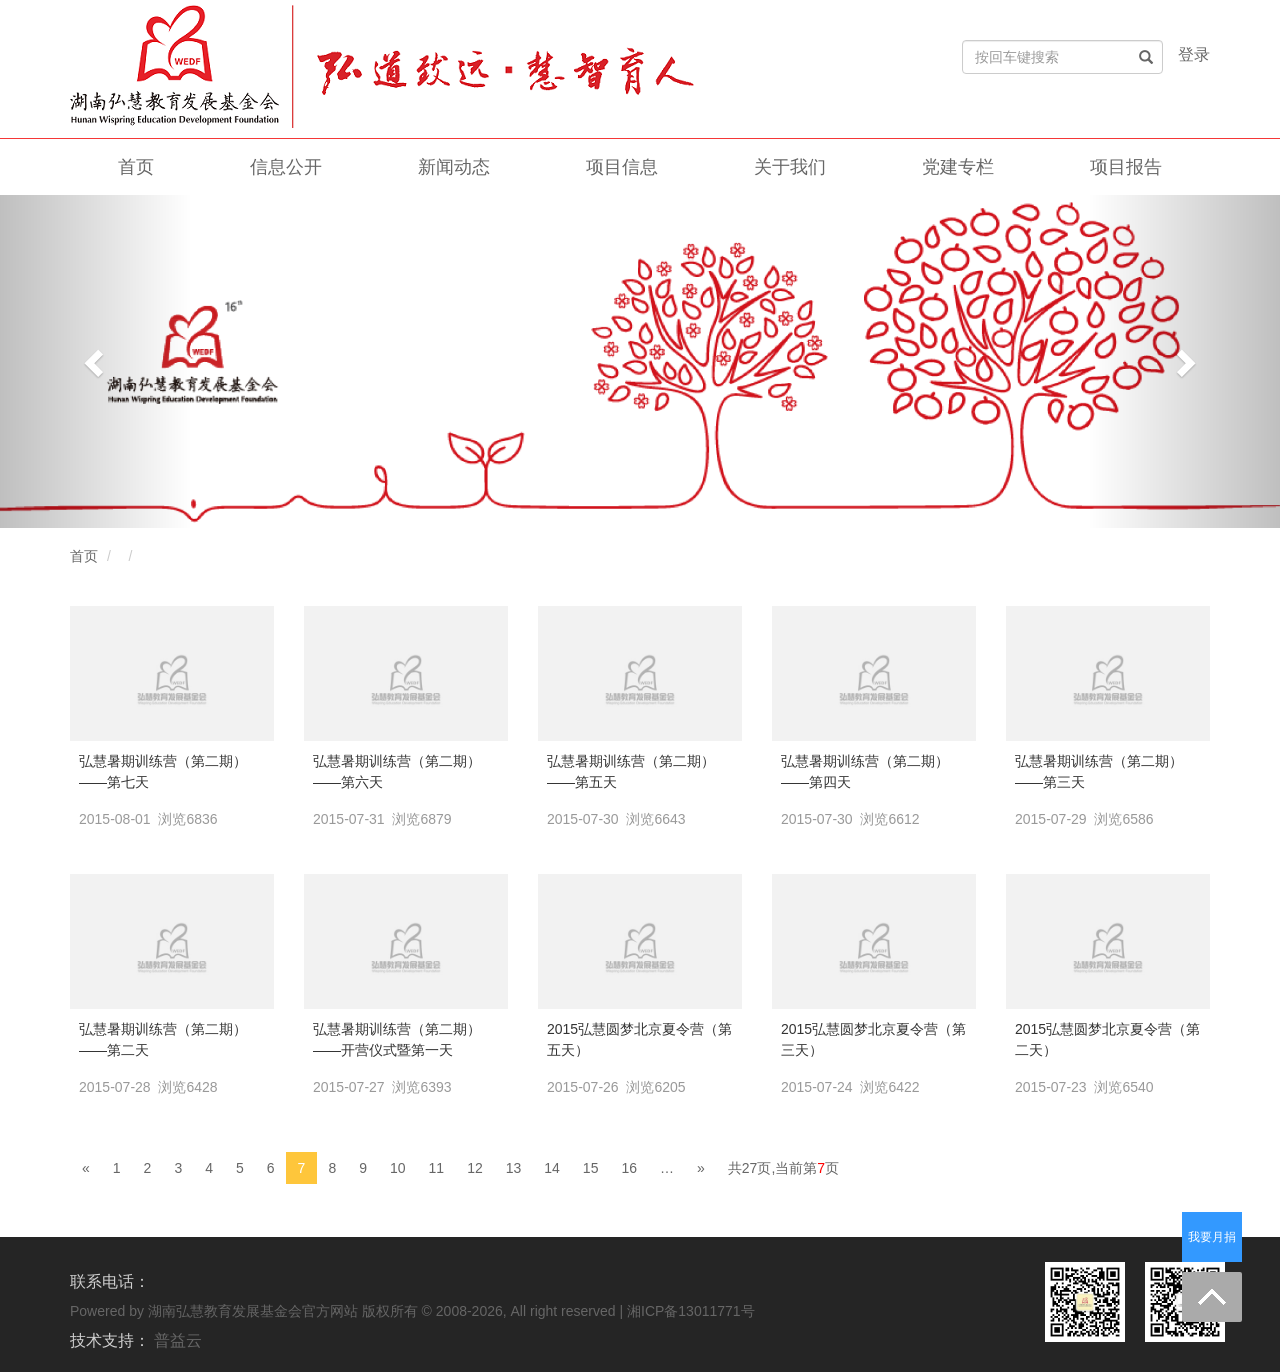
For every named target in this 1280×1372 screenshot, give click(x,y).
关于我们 (790, 167)
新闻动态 (454, 167)
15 (591, 1168)
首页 (136, 167)
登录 (1194, 54)
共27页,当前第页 (783, 1168)
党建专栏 (958, 167)
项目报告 (1126, 167)
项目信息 (622, 167)
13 (514, 1168)
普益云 (178, 1340)
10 (398, 1168)
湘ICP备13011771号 (691, 1311)
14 (552, 1168)
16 (629, 1168)
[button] (96, 361)
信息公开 (286, 167)
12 (475, 1168)
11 (437, 1168)
